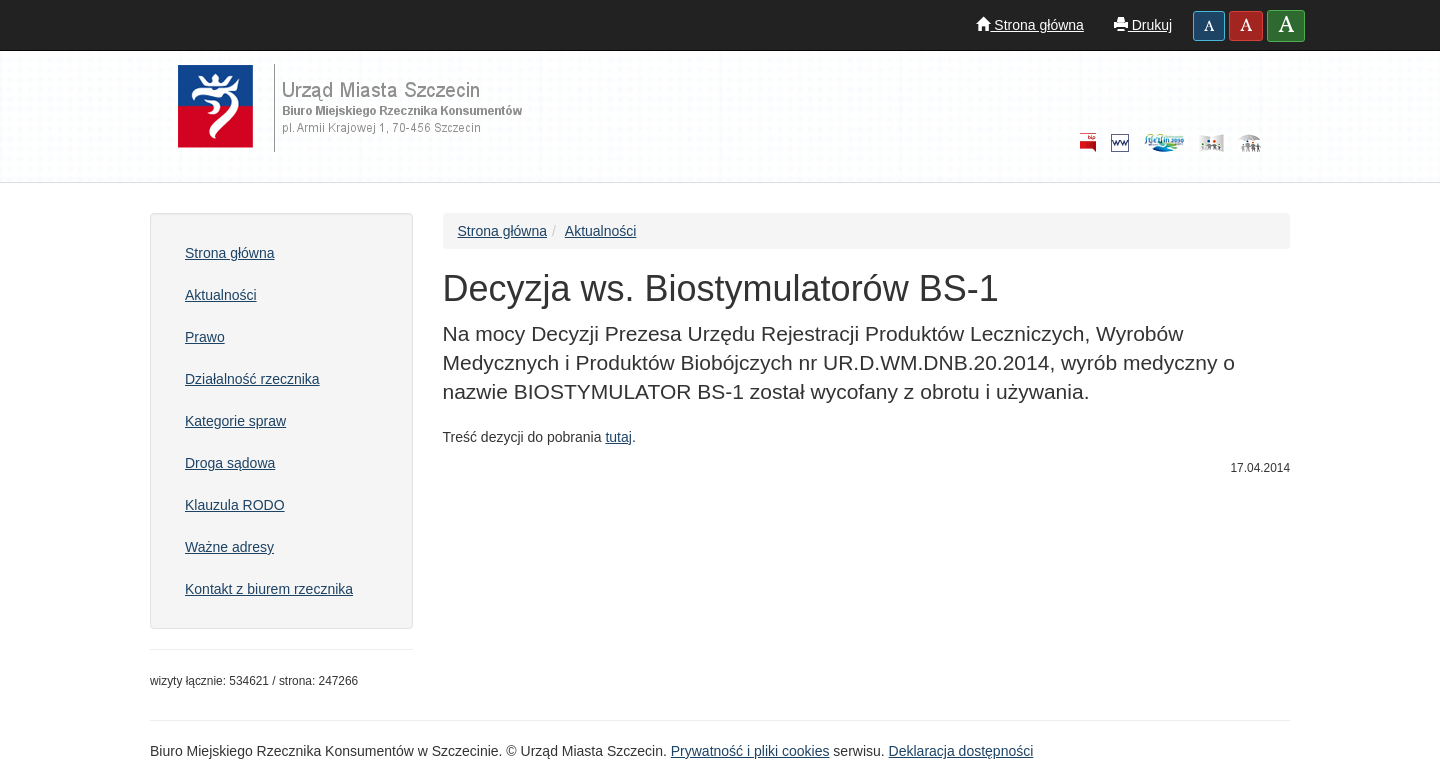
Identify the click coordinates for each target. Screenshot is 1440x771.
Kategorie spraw (235, 421)
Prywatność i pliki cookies (750, 751)
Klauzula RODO (235, 505)
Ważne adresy (229, 547)
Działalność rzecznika (252, 379)
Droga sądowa (230, 463)
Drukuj (1143, 25)
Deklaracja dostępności (961, 751)
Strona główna (1029, 25)
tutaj (618, 437)
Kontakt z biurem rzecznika (269, 589)
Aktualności (221, 295)
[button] (1209, 26)
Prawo (205, 337)
